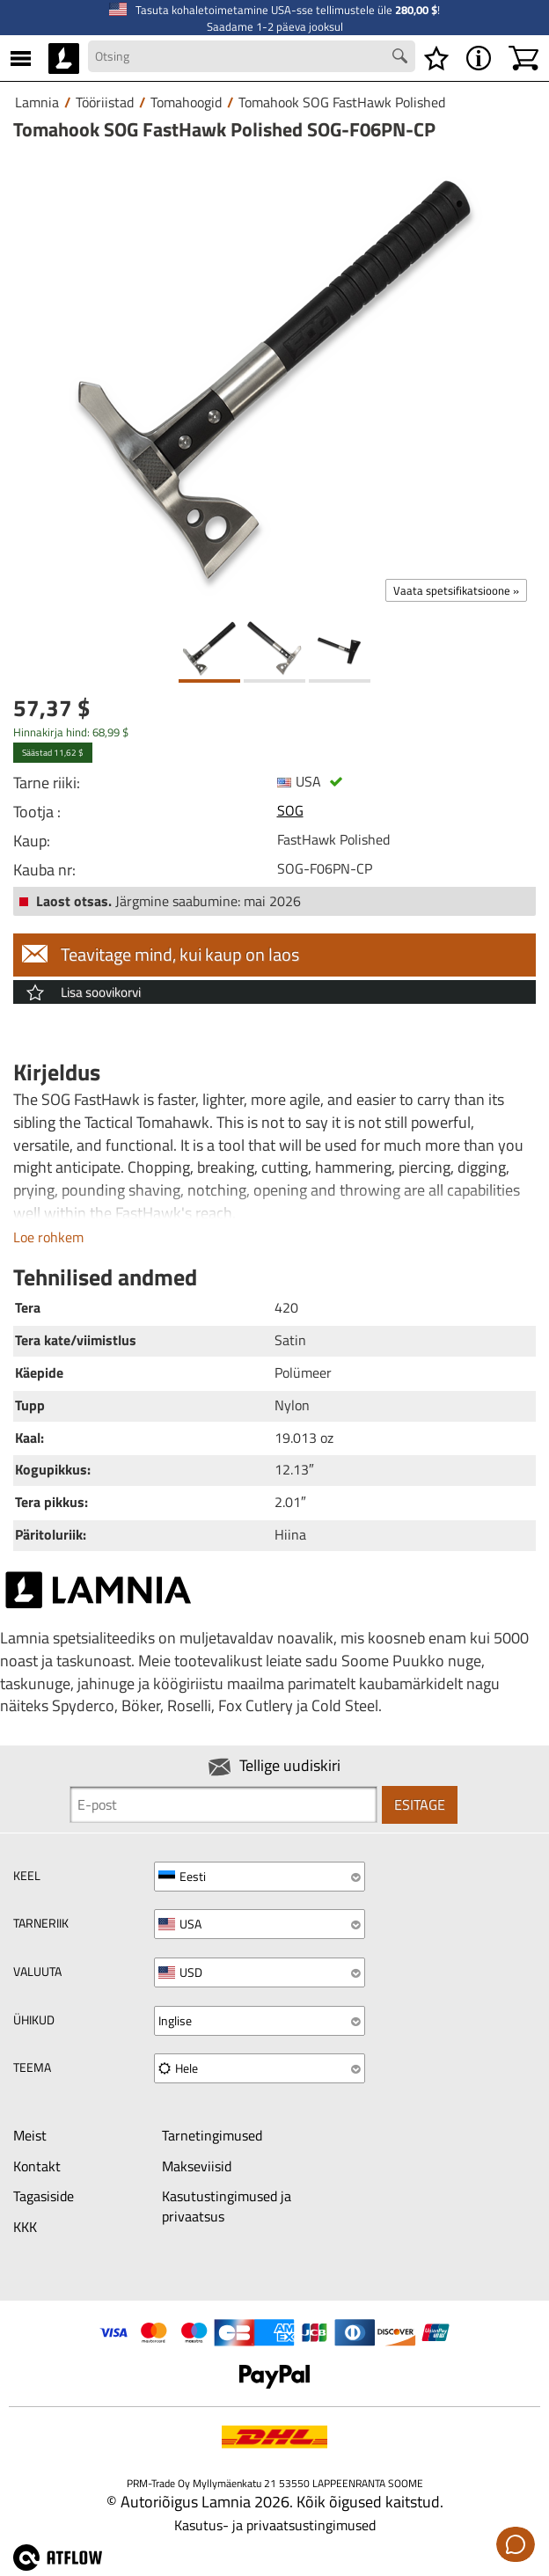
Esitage (419, 1804)
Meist (30, 2135)
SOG (290, 810)
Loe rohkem (48, 1237)
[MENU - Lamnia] (478, 58)
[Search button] (402, 58)
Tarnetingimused (212, 2135)
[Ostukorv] (523, 58)
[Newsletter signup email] (223, 1804)
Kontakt (37, 2166)
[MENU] (20, 58)
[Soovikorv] (436, 58)
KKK (25, 2226)
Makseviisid (196, 2166)
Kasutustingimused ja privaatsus (226, 2206)
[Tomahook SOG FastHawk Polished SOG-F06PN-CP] (274, 380)
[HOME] (64, 58)
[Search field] (251, 56)
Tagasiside (43, 2195)
